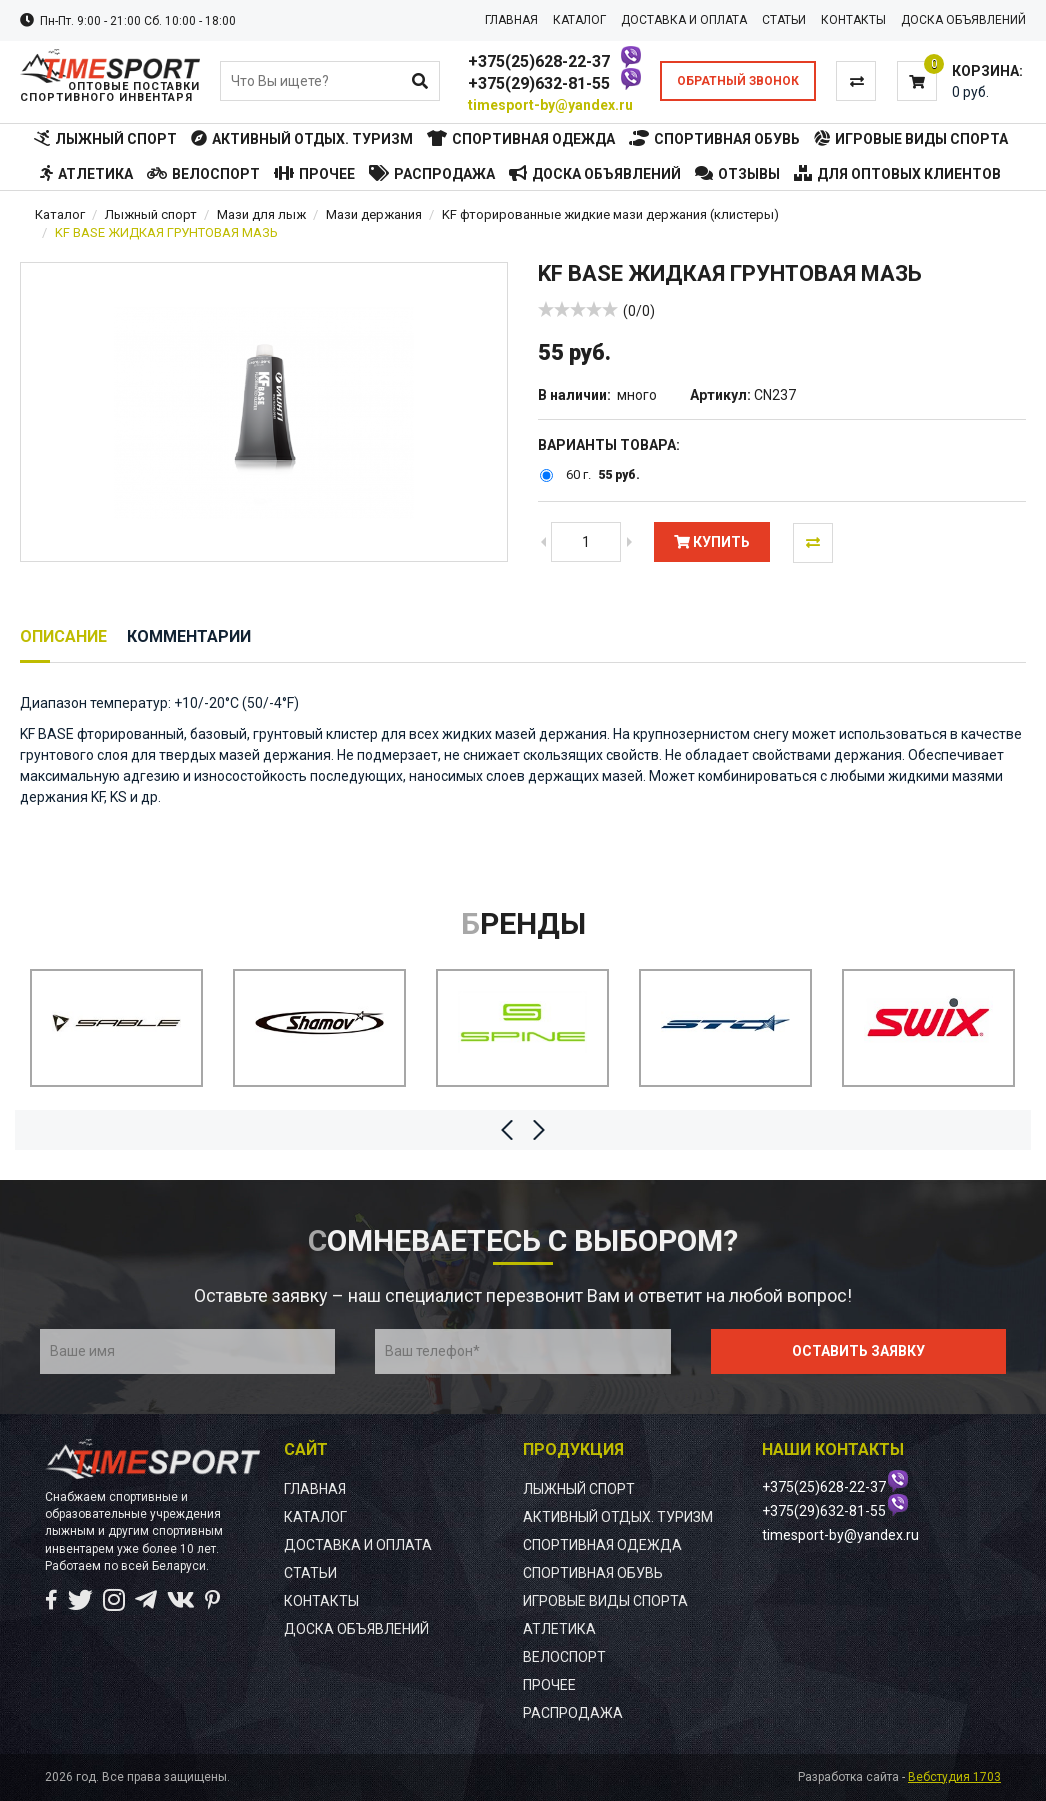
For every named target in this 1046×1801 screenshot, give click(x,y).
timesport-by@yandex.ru (550, 105)
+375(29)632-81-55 (539, 83)
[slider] (578, 309)
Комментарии (189, 636)
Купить (712, 542)
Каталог (60, 214)
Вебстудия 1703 (954, 1777)
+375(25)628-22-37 (539, 61)
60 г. (578, 475)
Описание (63, 636)
